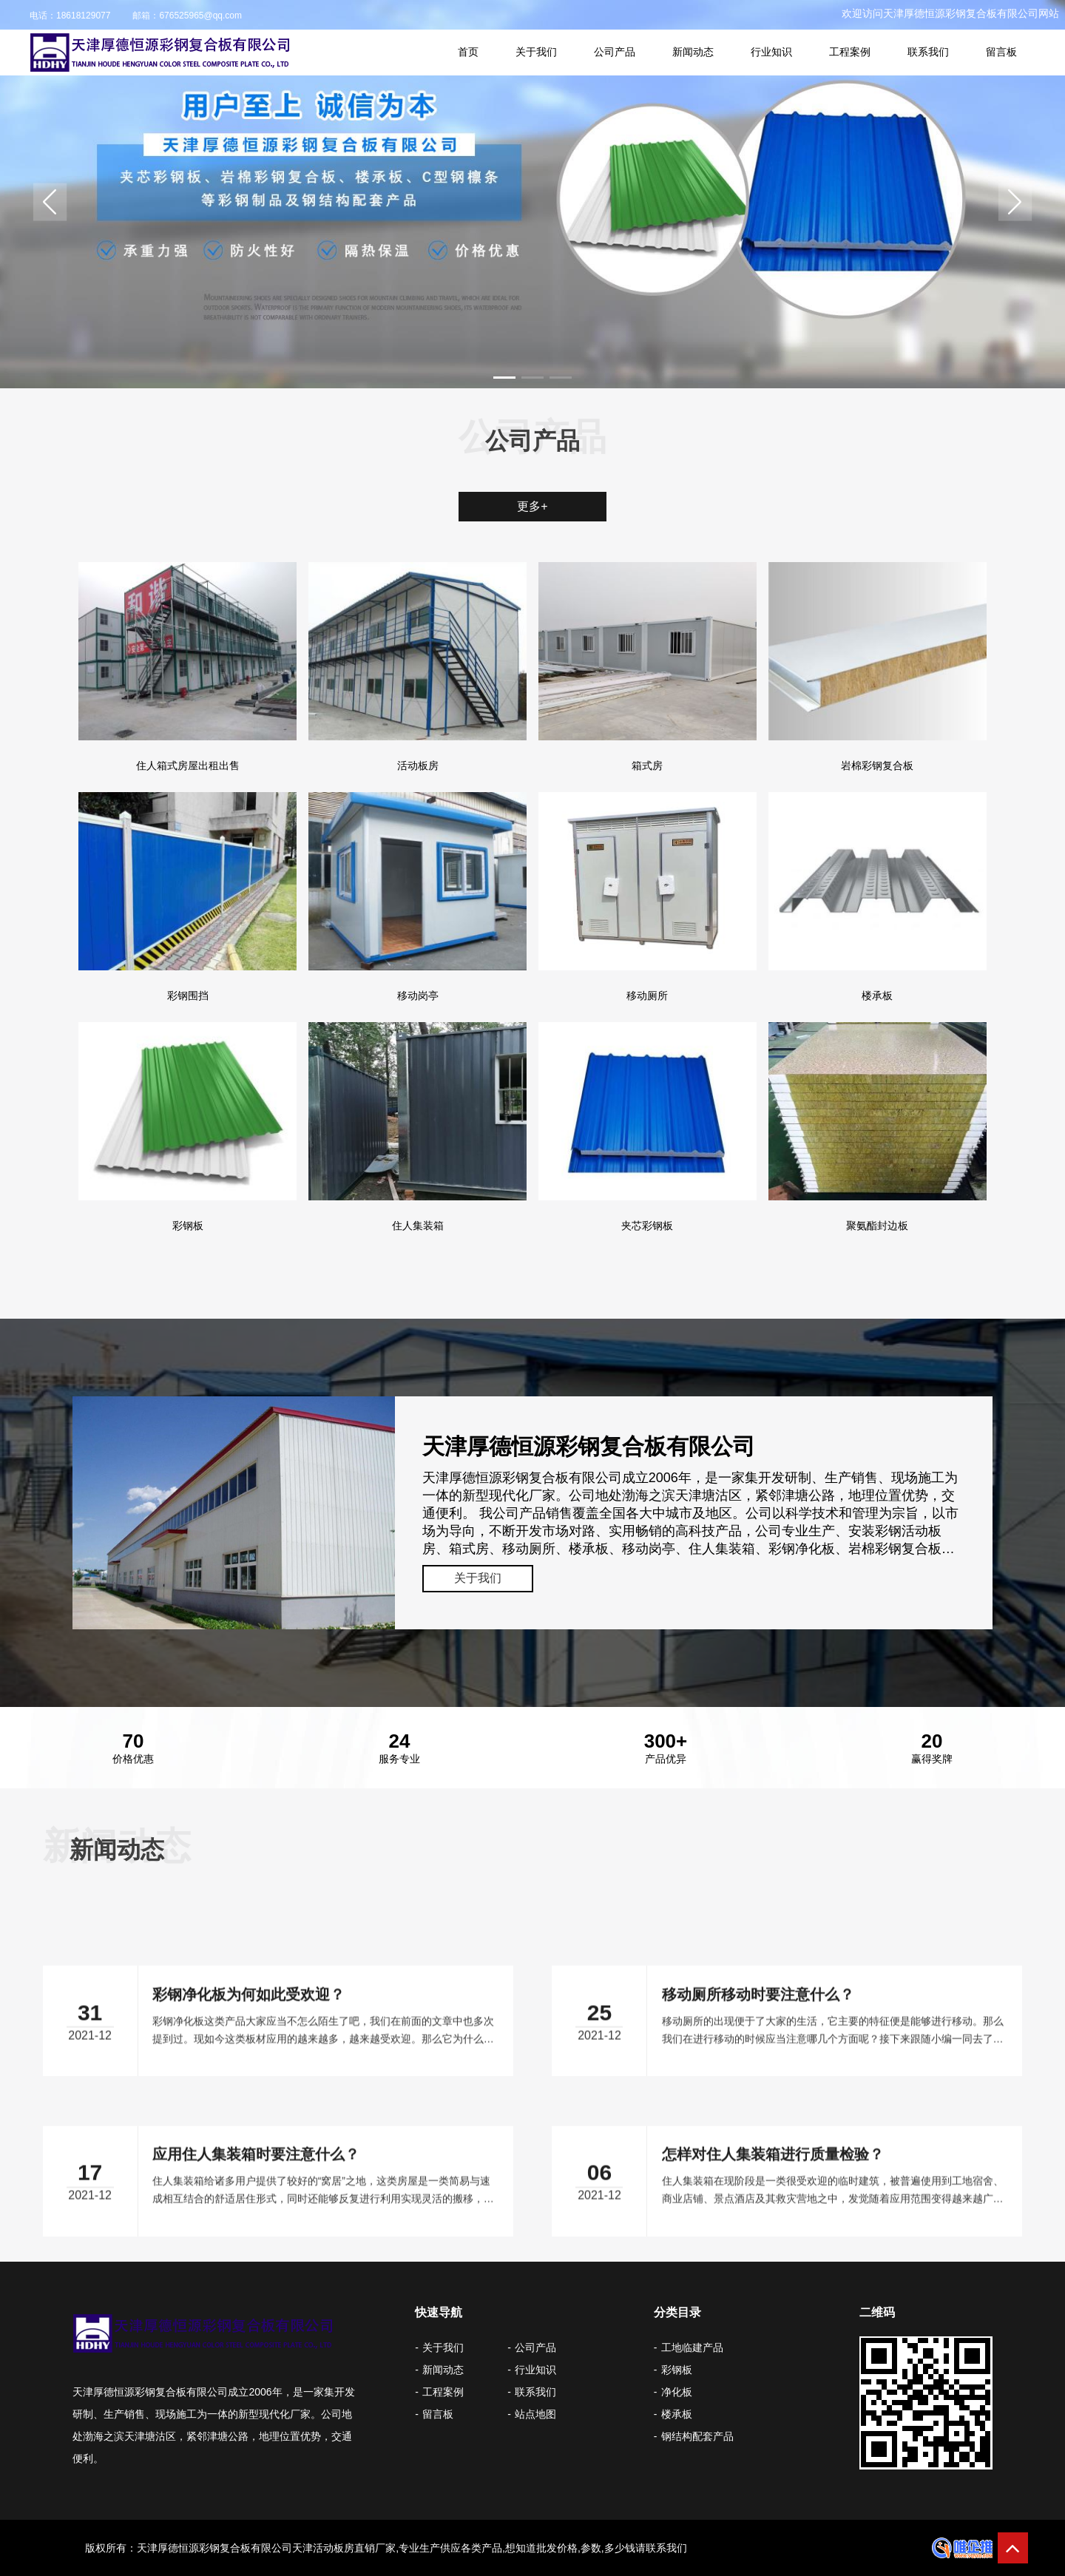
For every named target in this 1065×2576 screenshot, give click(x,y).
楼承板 (676, 2414)
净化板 (676, 2392)
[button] (50, 201)
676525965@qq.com (200, 15)
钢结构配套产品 (697, 2436)
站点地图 (535, 2414)
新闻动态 (693, 52)
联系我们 (928, 52)
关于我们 (536, 52)
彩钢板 (676, 2370)
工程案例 (849, 52)
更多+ (532, 506)
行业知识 (771, 52)
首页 (468, 52)
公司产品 (614, 52)
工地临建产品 (692, 2347)
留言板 (1001, 52)
